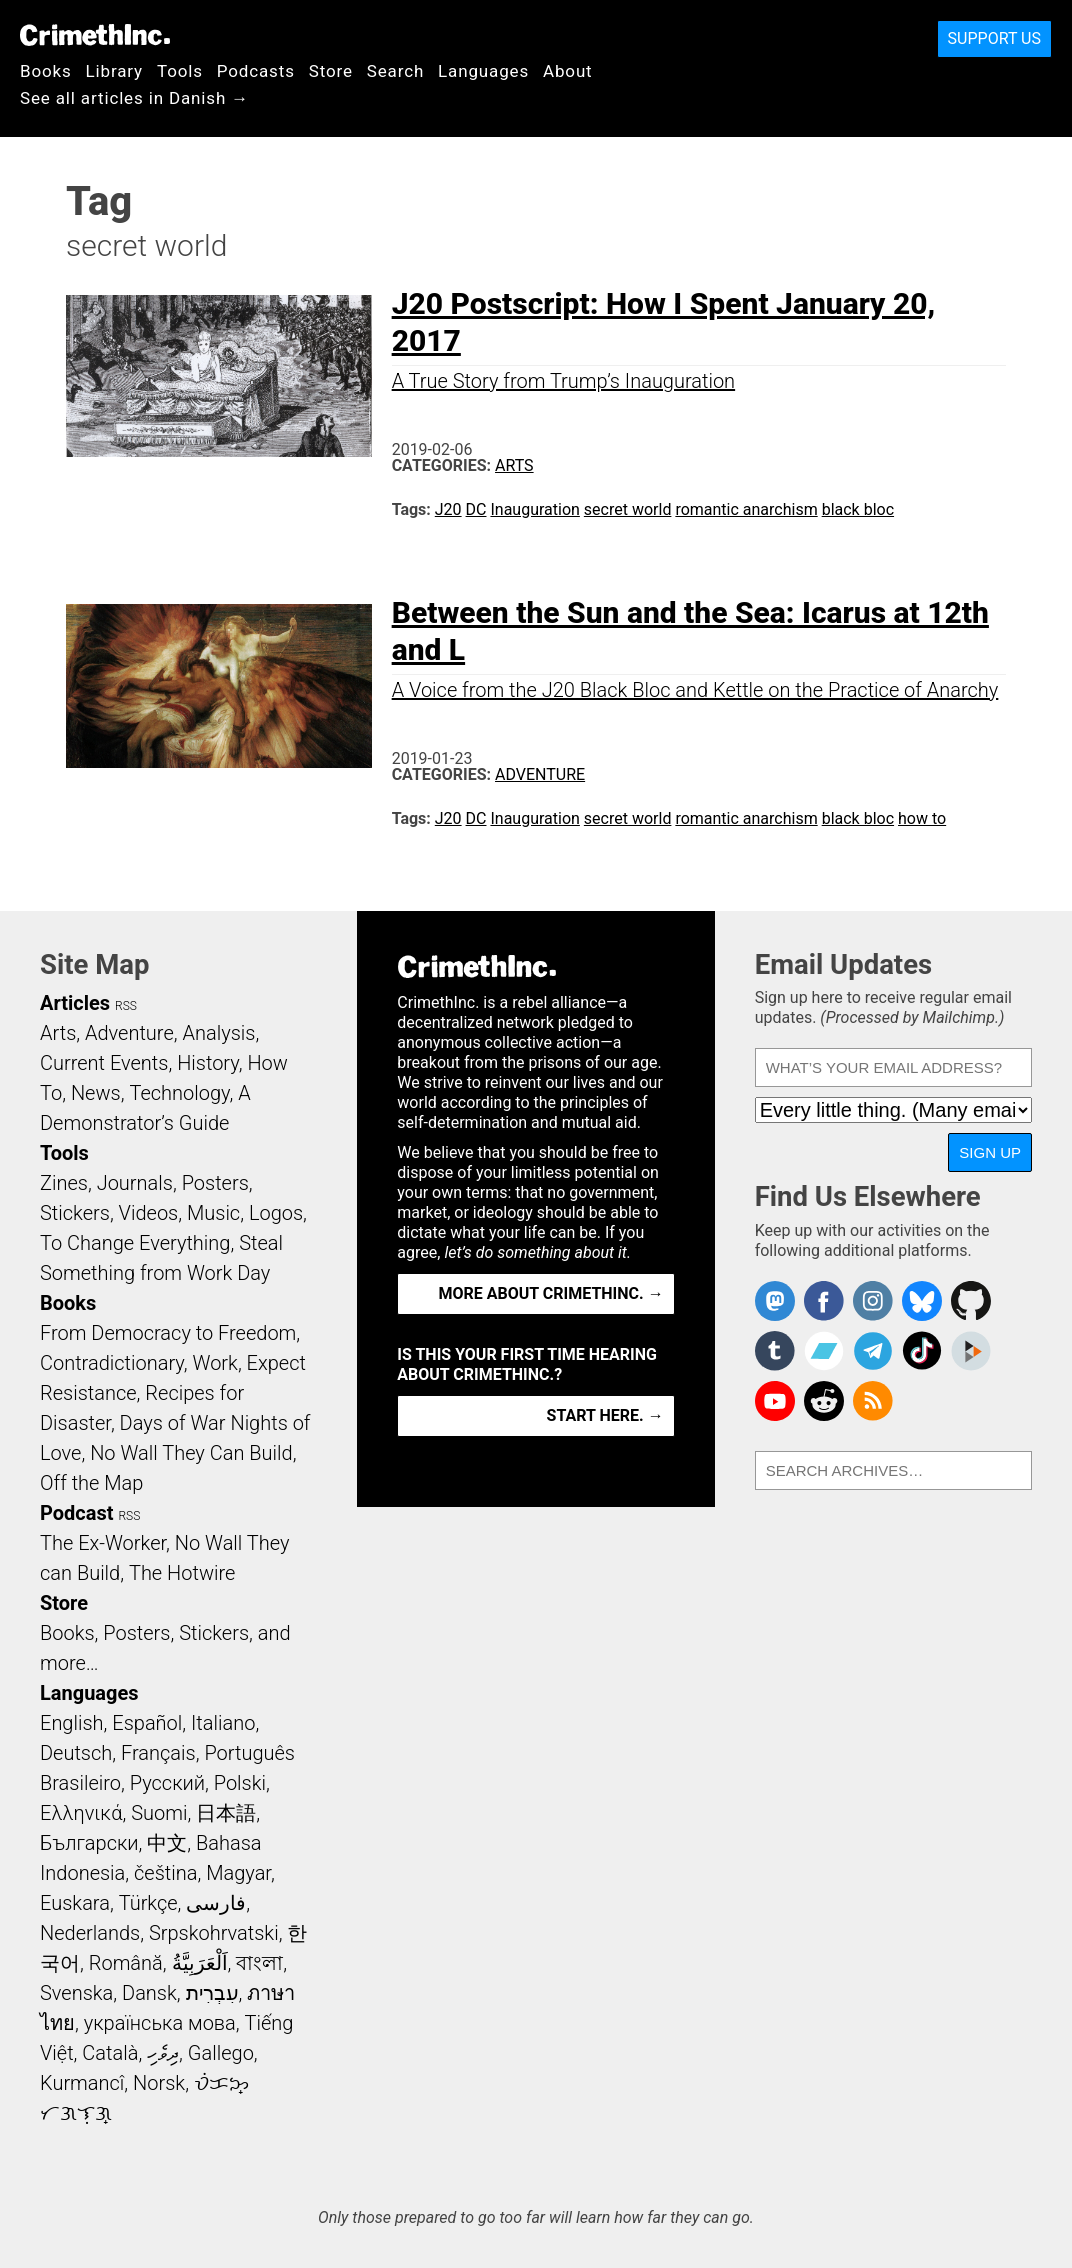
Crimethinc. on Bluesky (922, 1301)
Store (331, 71)
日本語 (226, 1813)
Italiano (223, 1723)
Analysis (218, 1033)
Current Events (104, 1063)
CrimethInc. (95, 35)
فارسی (216, 1903)
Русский (167, 1783)
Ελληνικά (81, 1813)
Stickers (75, 1213)
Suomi (159, 1813)
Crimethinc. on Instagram (873, 1301)
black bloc (858, 509)
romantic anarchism (746, 509)
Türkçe (148, 1903)
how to (922, 818)
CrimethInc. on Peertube (971, 1351)
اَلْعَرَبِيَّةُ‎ (200, 1963)
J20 (448, 509)
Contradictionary (112, 1363)
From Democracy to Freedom (168, 1333)
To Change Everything (135, 1243)
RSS (126, 1006)
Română (126, 1963)
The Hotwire (182, 1573)
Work (215, 1363)
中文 (167, 1843)
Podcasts (256, 71)
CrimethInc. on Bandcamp (824, 1351)
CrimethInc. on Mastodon (775, 1301)
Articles (75, 1003)
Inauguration (534, 509)
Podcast (76, 1513)
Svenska (76, 1993)
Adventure (540, 774)
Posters (215, 1183)
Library (114, 71)
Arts (514, 465)
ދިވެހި (163, 2053)
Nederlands (90, 1933)
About (568, 71)
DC (476, 509)
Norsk (159, 2083)
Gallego (221, 2053)
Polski (240, 1783)
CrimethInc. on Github (971, 1301)
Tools (180, 71)
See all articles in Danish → (134, 98)
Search (395, 71)
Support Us (994, 38)
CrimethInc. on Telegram (873, 1351)
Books (46, 71)
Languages (483, 71)
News (96, 1093)
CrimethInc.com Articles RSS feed (873, 1401)
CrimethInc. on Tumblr (775, 1351)
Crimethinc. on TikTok (922, 1351)
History (208, 1063)
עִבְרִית (212, 1993)
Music (213, 1213)
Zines (64, 1183)
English (72, 1723)
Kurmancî (82, 2083)
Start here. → (605, 1415)
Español (147, 1723)
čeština (165, 1873)
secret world (628, 509)
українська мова (160, 2023)
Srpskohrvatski (214, 1933)
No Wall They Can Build (191, 1453)
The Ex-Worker (103, 1543)
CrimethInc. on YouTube (775, 1401)
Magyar (238, 1873)
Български (89, 1843)
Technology (179, 1093)
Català (110, 2053)
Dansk (149, 1993)
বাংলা (259, 1963)
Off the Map (91, 1483)
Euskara (75, 1903)
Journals (135, 1183)
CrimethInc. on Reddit (824, 1401)
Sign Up (990, 1152)
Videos (149, 1213)
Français (158, 1753)
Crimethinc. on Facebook (824, 1301)
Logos (276, 1213)
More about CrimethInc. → (551, 1293)
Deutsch (76, 1753)
